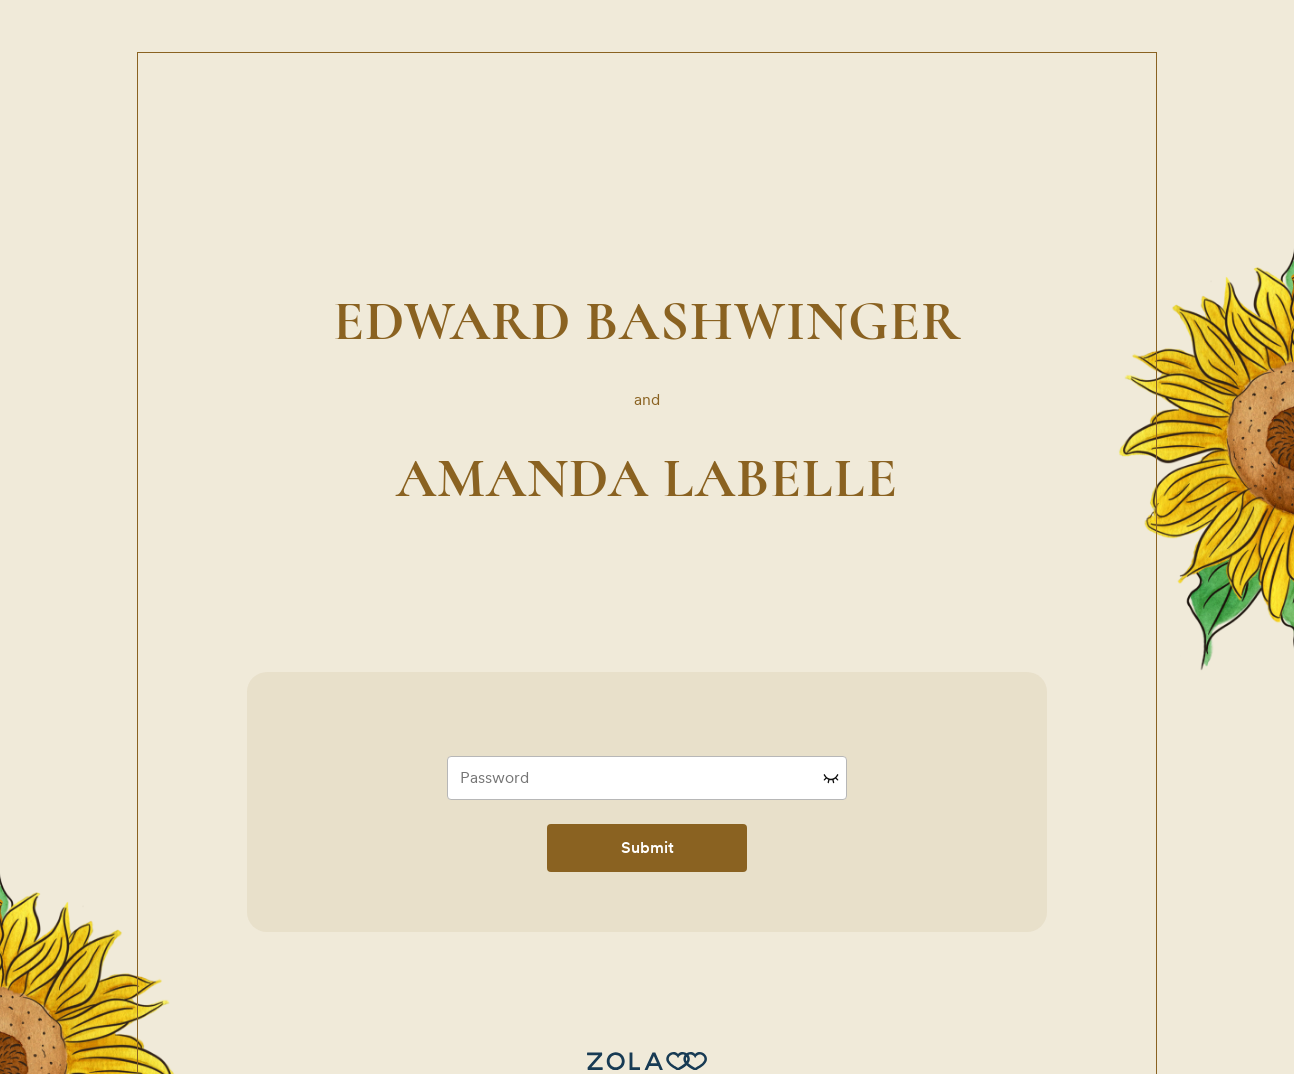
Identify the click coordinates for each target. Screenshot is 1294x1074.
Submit (647, 847)
